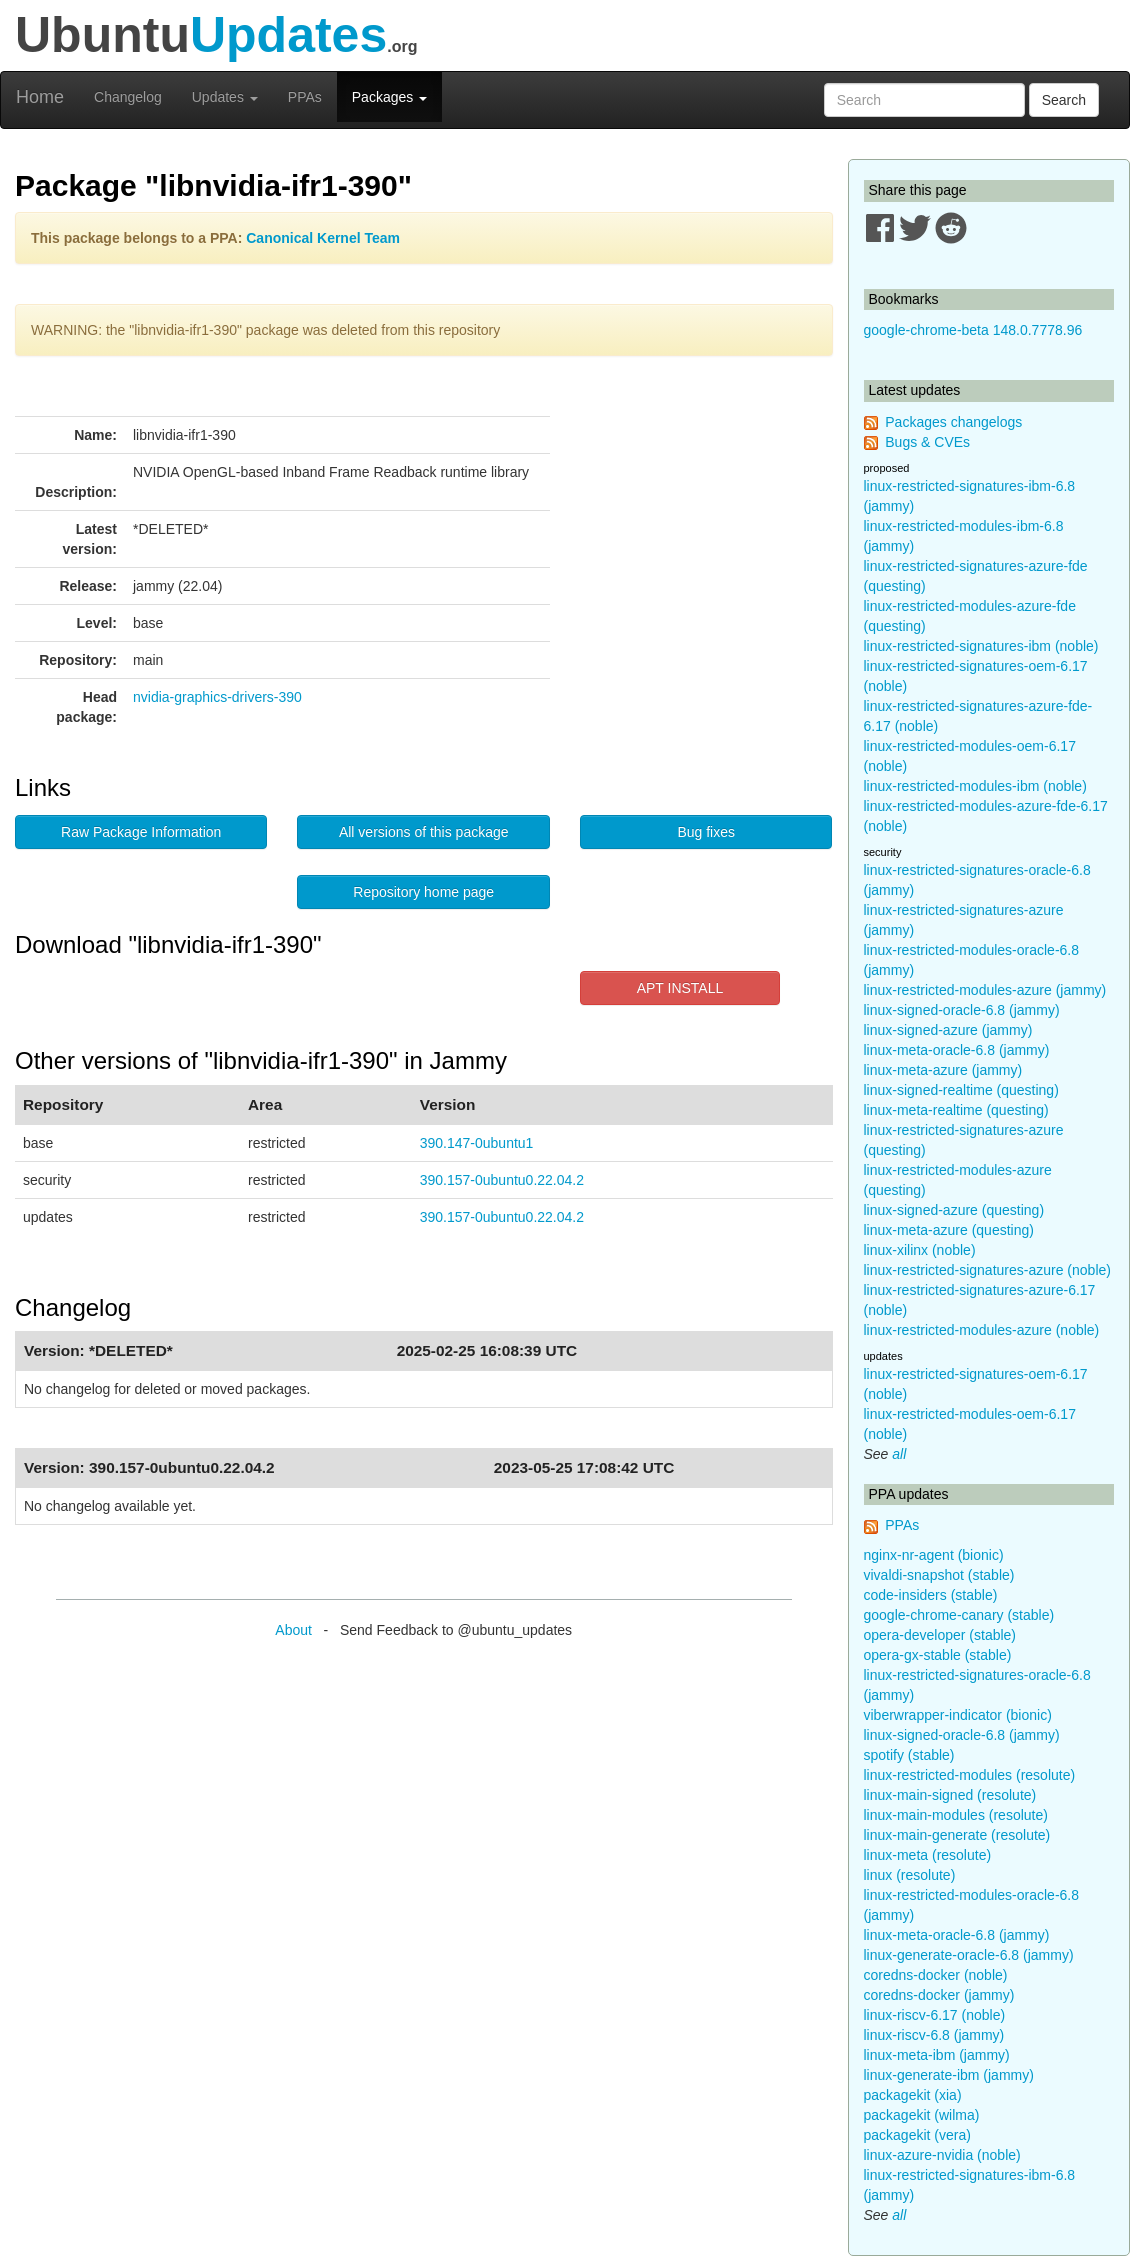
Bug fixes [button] (706, 832)
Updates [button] (225, 97)
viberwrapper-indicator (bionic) (958, 1715)
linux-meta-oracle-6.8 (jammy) (957, 1050)
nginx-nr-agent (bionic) (934, 1555)
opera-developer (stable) (940, 1635)
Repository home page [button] (423, 892)
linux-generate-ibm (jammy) (949, 2075)
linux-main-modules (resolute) (956, 1815)
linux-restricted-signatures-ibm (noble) (981, 646)
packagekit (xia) (913, 2095)
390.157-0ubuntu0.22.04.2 (502, 1180)
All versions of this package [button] (424, 832)
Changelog (128, 97)
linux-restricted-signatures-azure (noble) (987, 1270)
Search (1064, 100)
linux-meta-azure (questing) (949, 1230)
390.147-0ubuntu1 (477, 1143)
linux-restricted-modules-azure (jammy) (985, 990)
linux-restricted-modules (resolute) (970, 1775)
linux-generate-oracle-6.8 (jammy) (969, 1955)
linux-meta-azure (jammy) (943, 1070)
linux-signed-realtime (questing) (961, 1090)
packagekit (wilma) (922, 2115)
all (899, 1454)
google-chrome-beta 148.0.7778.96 (973, 330)
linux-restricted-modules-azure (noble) (982, 1330)
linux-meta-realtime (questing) (956, 1110)
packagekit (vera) (917, 2135)
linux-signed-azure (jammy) (948, 1030)
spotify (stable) (909, 1755)
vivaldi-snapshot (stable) (939, 1575)
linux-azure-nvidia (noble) (942, 2155)
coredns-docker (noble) (936, 1975)
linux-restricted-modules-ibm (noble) (975, 786)
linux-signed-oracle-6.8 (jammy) (962, 1010)
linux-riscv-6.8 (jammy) (934, 2035)
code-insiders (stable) (931, 1595)
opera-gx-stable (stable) (938, 1655)
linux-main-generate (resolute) (957, 1835)
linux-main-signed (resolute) (950, 1795)
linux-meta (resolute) (928, 1855)
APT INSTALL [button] (680, 988)
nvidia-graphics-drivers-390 (217, 697)
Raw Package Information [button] (141, 832)
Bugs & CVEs (927, 442)
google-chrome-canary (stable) (959, 1615)
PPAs (305, 97)
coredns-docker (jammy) (939, 1995)
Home (40, 97)
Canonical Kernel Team (323, 238)
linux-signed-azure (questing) (954, 1210)
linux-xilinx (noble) (920, 1250)
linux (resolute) (910, 1875)
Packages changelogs (953, 422)
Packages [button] (389, 97)
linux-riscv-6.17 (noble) (935, 2015)
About (293, 1630)
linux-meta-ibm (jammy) (937, 2055)
